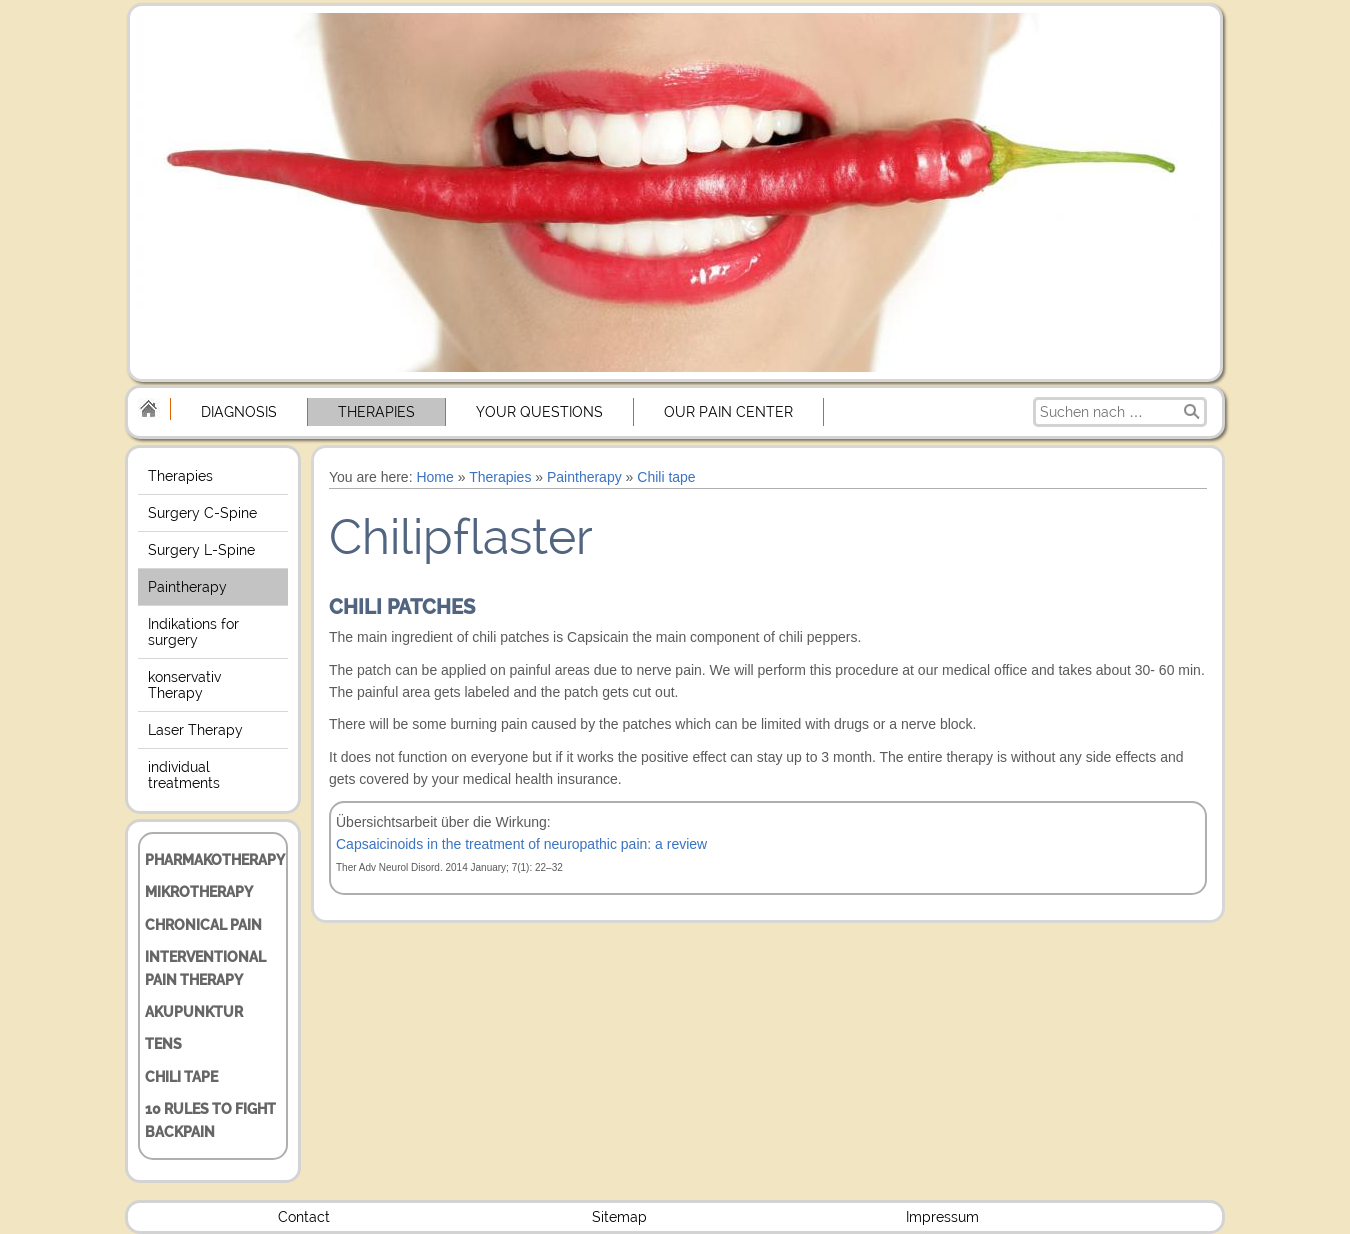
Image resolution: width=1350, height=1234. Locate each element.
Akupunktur (194, 1012)
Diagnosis (239, 412)
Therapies (376, 412)
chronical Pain (203, 925)
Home (434, 477)
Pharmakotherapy (215, 860)
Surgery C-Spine (202, 513)
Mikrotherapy (199, 892)
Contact (304, 1217)
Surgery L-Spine (201, 550)
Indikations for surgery (193, 632)
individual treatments (184, 775)
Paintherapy (187, 587)
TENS (163, 1044)
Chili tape (181, 1077)
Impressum (942, 1217)
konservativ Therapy (184, 685)
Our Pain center (728, 412)
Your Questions (539, 412)
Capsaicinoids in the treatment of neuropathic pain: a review (521, 844)
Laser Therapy (195, 730)
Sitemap (619, 1217)
